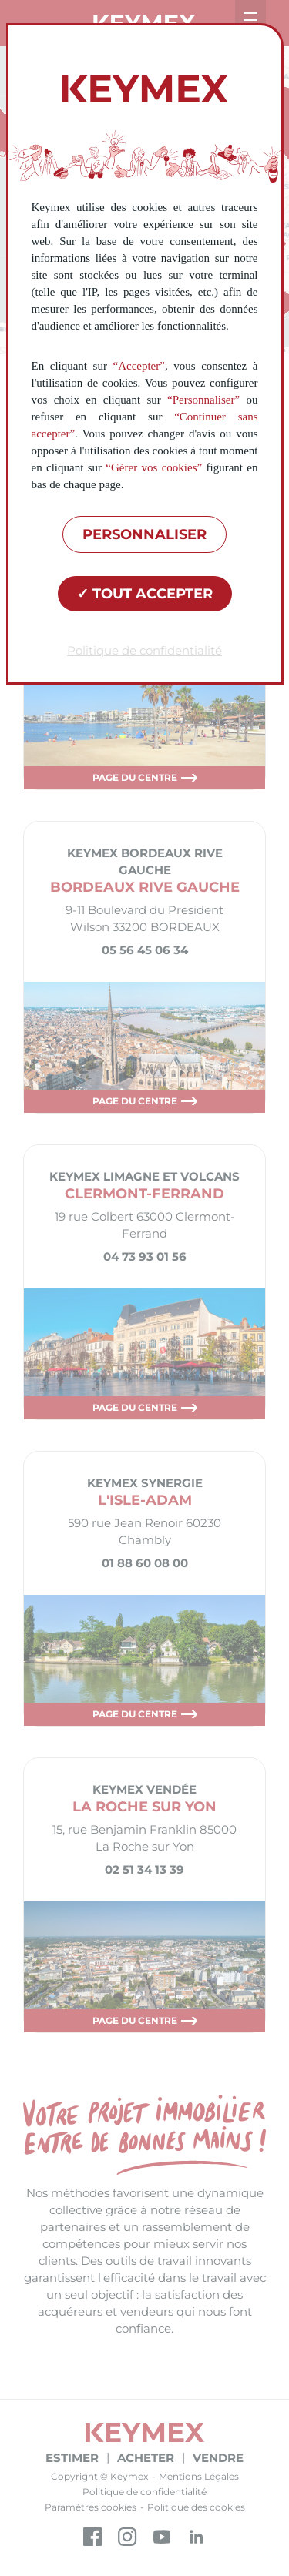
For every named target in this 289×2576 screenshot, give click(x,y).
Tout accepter (145, 593)
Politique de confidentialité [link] (144, 650)
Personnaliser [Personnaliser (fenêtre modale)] (144, 534)
